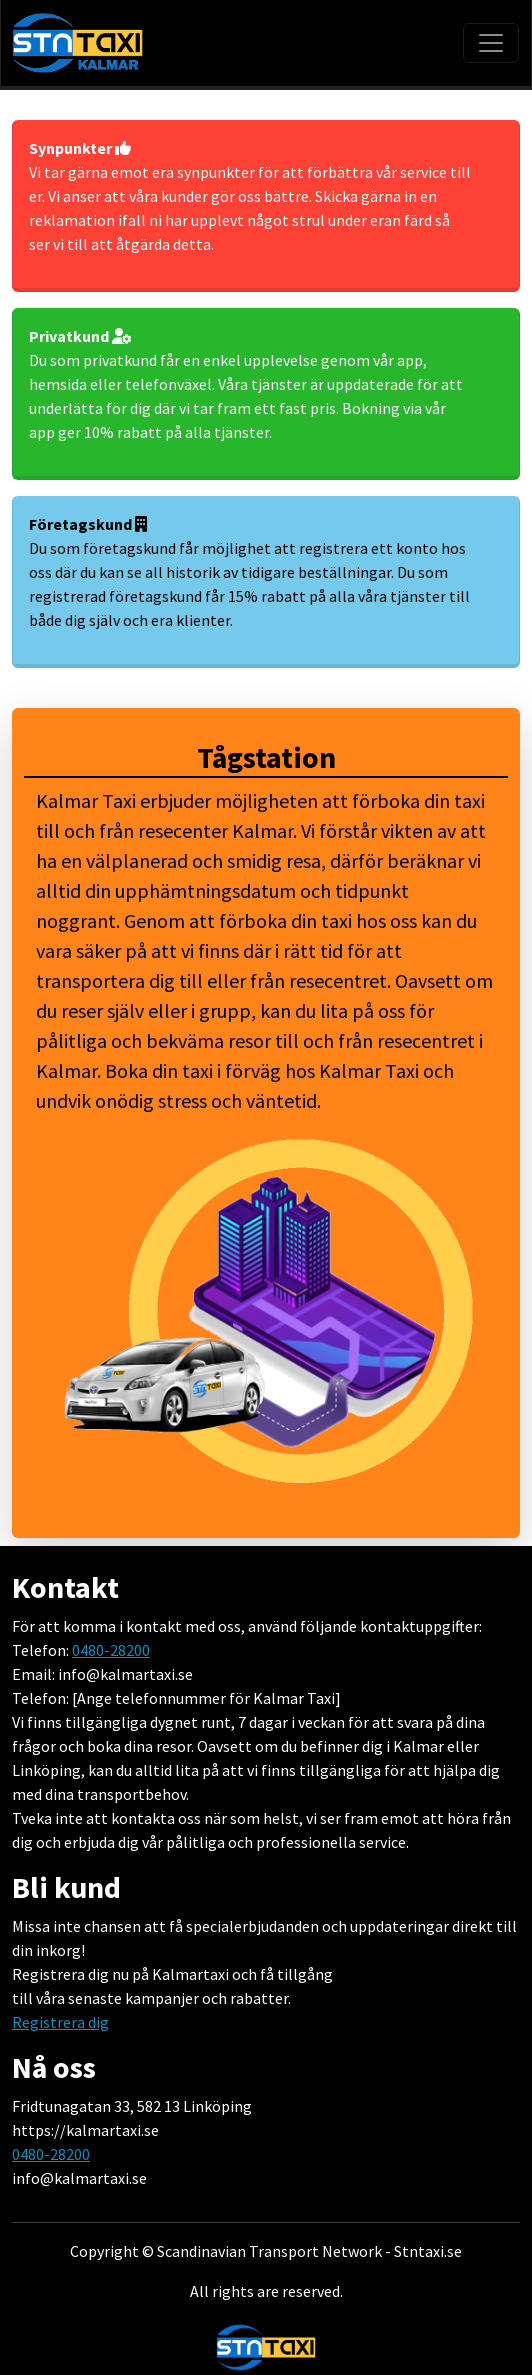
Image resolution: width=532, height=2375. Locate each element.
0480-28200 (111, 1650)
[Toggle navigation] (491, 43)
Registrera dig (60, 2022)
